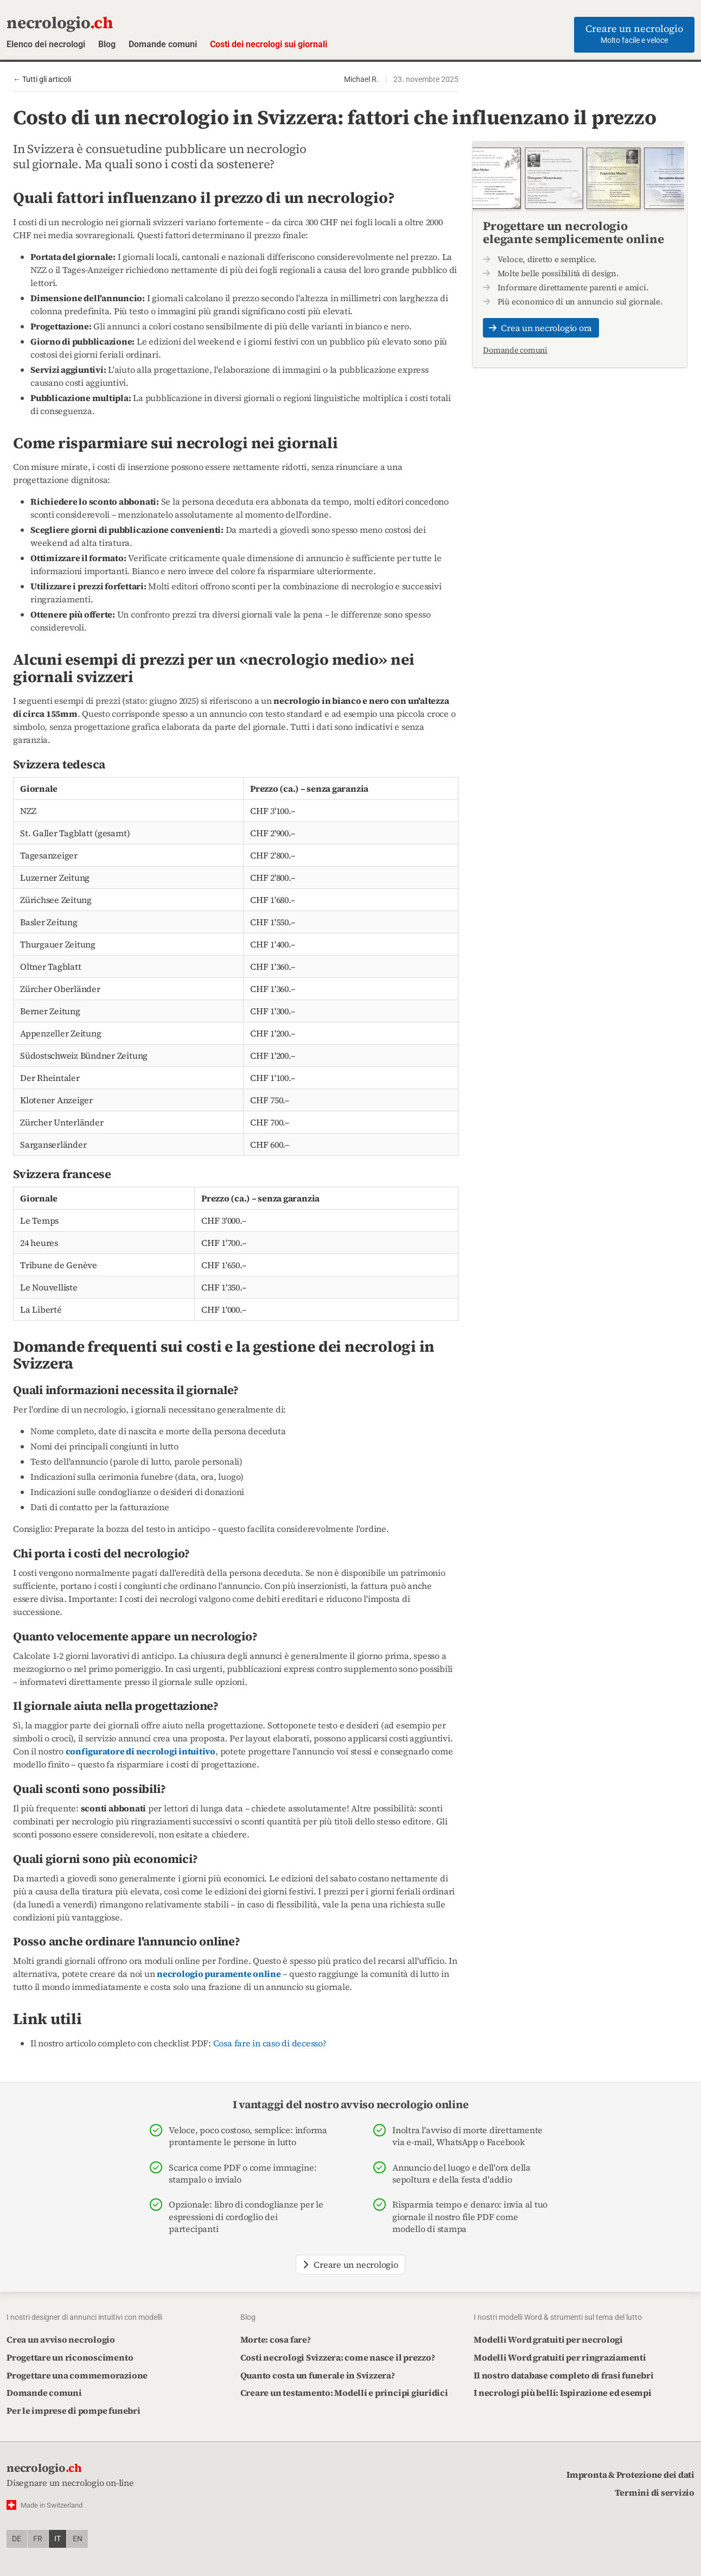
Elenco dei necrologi (46, 44)
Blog (107, 44)
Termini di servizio (654, 2492)
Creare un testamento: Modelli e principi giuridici (344, 2393)
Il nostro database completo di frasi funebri (563, 2375)
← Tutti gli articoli (42, 79)
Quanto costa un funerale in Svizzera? (317, 2375)
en (77, 2538)
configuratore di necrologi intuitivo (140, 1751)
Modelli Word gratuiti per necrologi (548, 2339)
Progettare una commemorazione (77, 2375)
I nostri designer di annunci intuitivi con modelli (84, 2317)
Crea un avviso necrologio (61, 2339)
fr (37, 2538)
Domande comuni (163, 44)
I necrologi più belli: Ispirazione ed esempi (562, 2393)
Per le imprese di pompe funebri (74, 2410)
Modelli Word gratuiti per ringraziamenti (560, 2357)
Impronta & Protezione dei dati (630, 2474)
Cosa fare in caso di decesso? (270, 2043)
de (16, 2538)
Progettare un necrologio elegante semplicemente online (573, 232)
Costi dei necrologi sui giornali (268, 44)
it (57, 2538)
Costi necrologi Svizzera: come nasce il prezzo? (337, 2357)
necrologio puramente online (219, 1974)
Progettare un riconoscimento (70, 2357)
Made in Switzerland (51, 2505)
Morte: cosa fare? (275, 2339)
